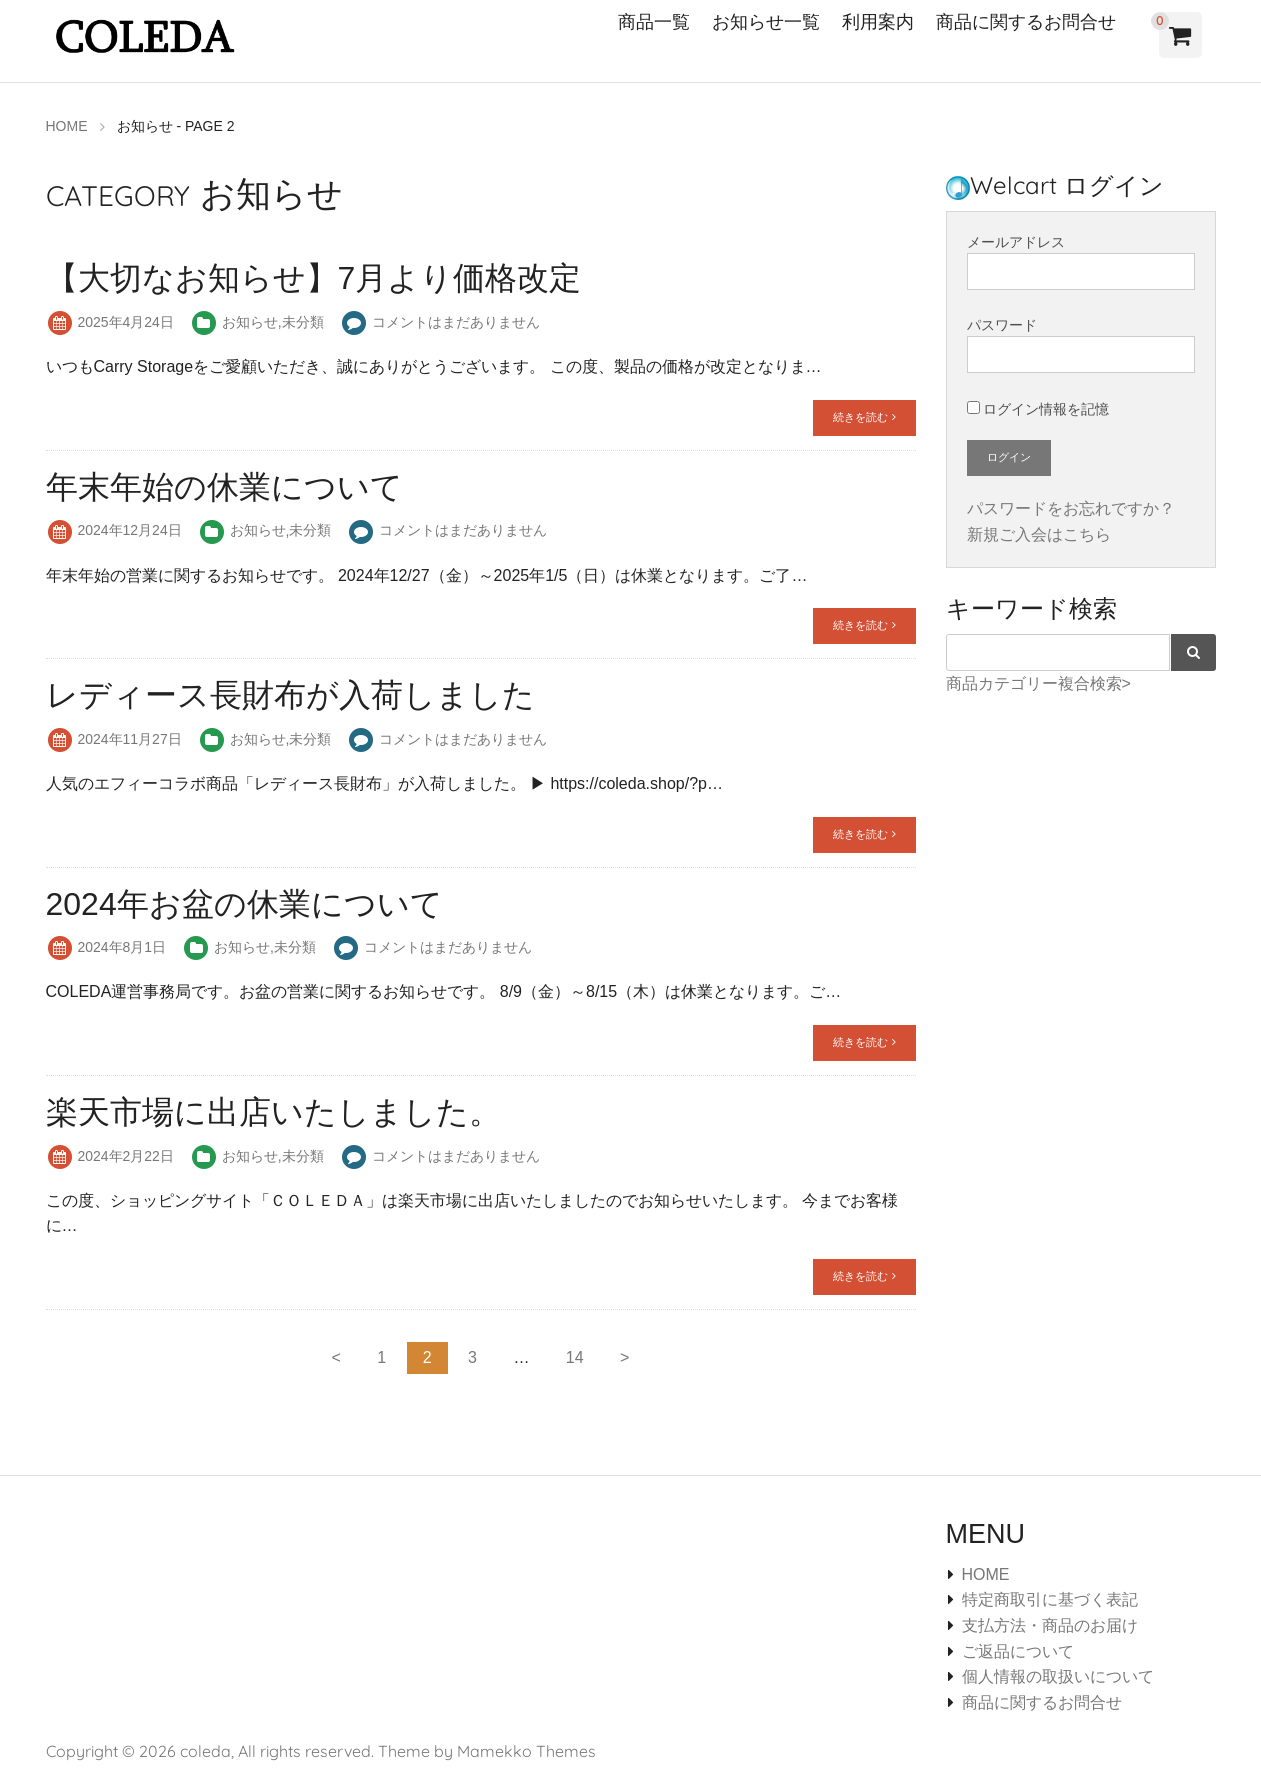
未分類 (303, 321)
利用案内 (878, 21)
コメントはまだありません (456, 321)
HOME (986, 1573)
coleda (205, 1751)
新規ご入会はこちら (1039, 533)
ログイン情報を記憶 (1038, 408)
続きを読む (864, 416)
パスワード (1081, 345)
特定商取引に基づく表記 (1050, 1599)
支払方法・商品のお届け (1050, 1624)
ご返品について (1018, 1650)
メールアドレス (1081, 261)
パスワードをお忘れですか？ (1071, 507)
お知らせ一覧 (766, 21)
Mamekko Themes (526, 1751)
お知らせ (250, 321)
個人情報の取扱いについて (1058, 1676)
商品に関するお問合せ (1026, 21)
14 (575, 1356)
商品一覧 (654, 21)
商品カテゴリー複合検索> (1038, 682)
